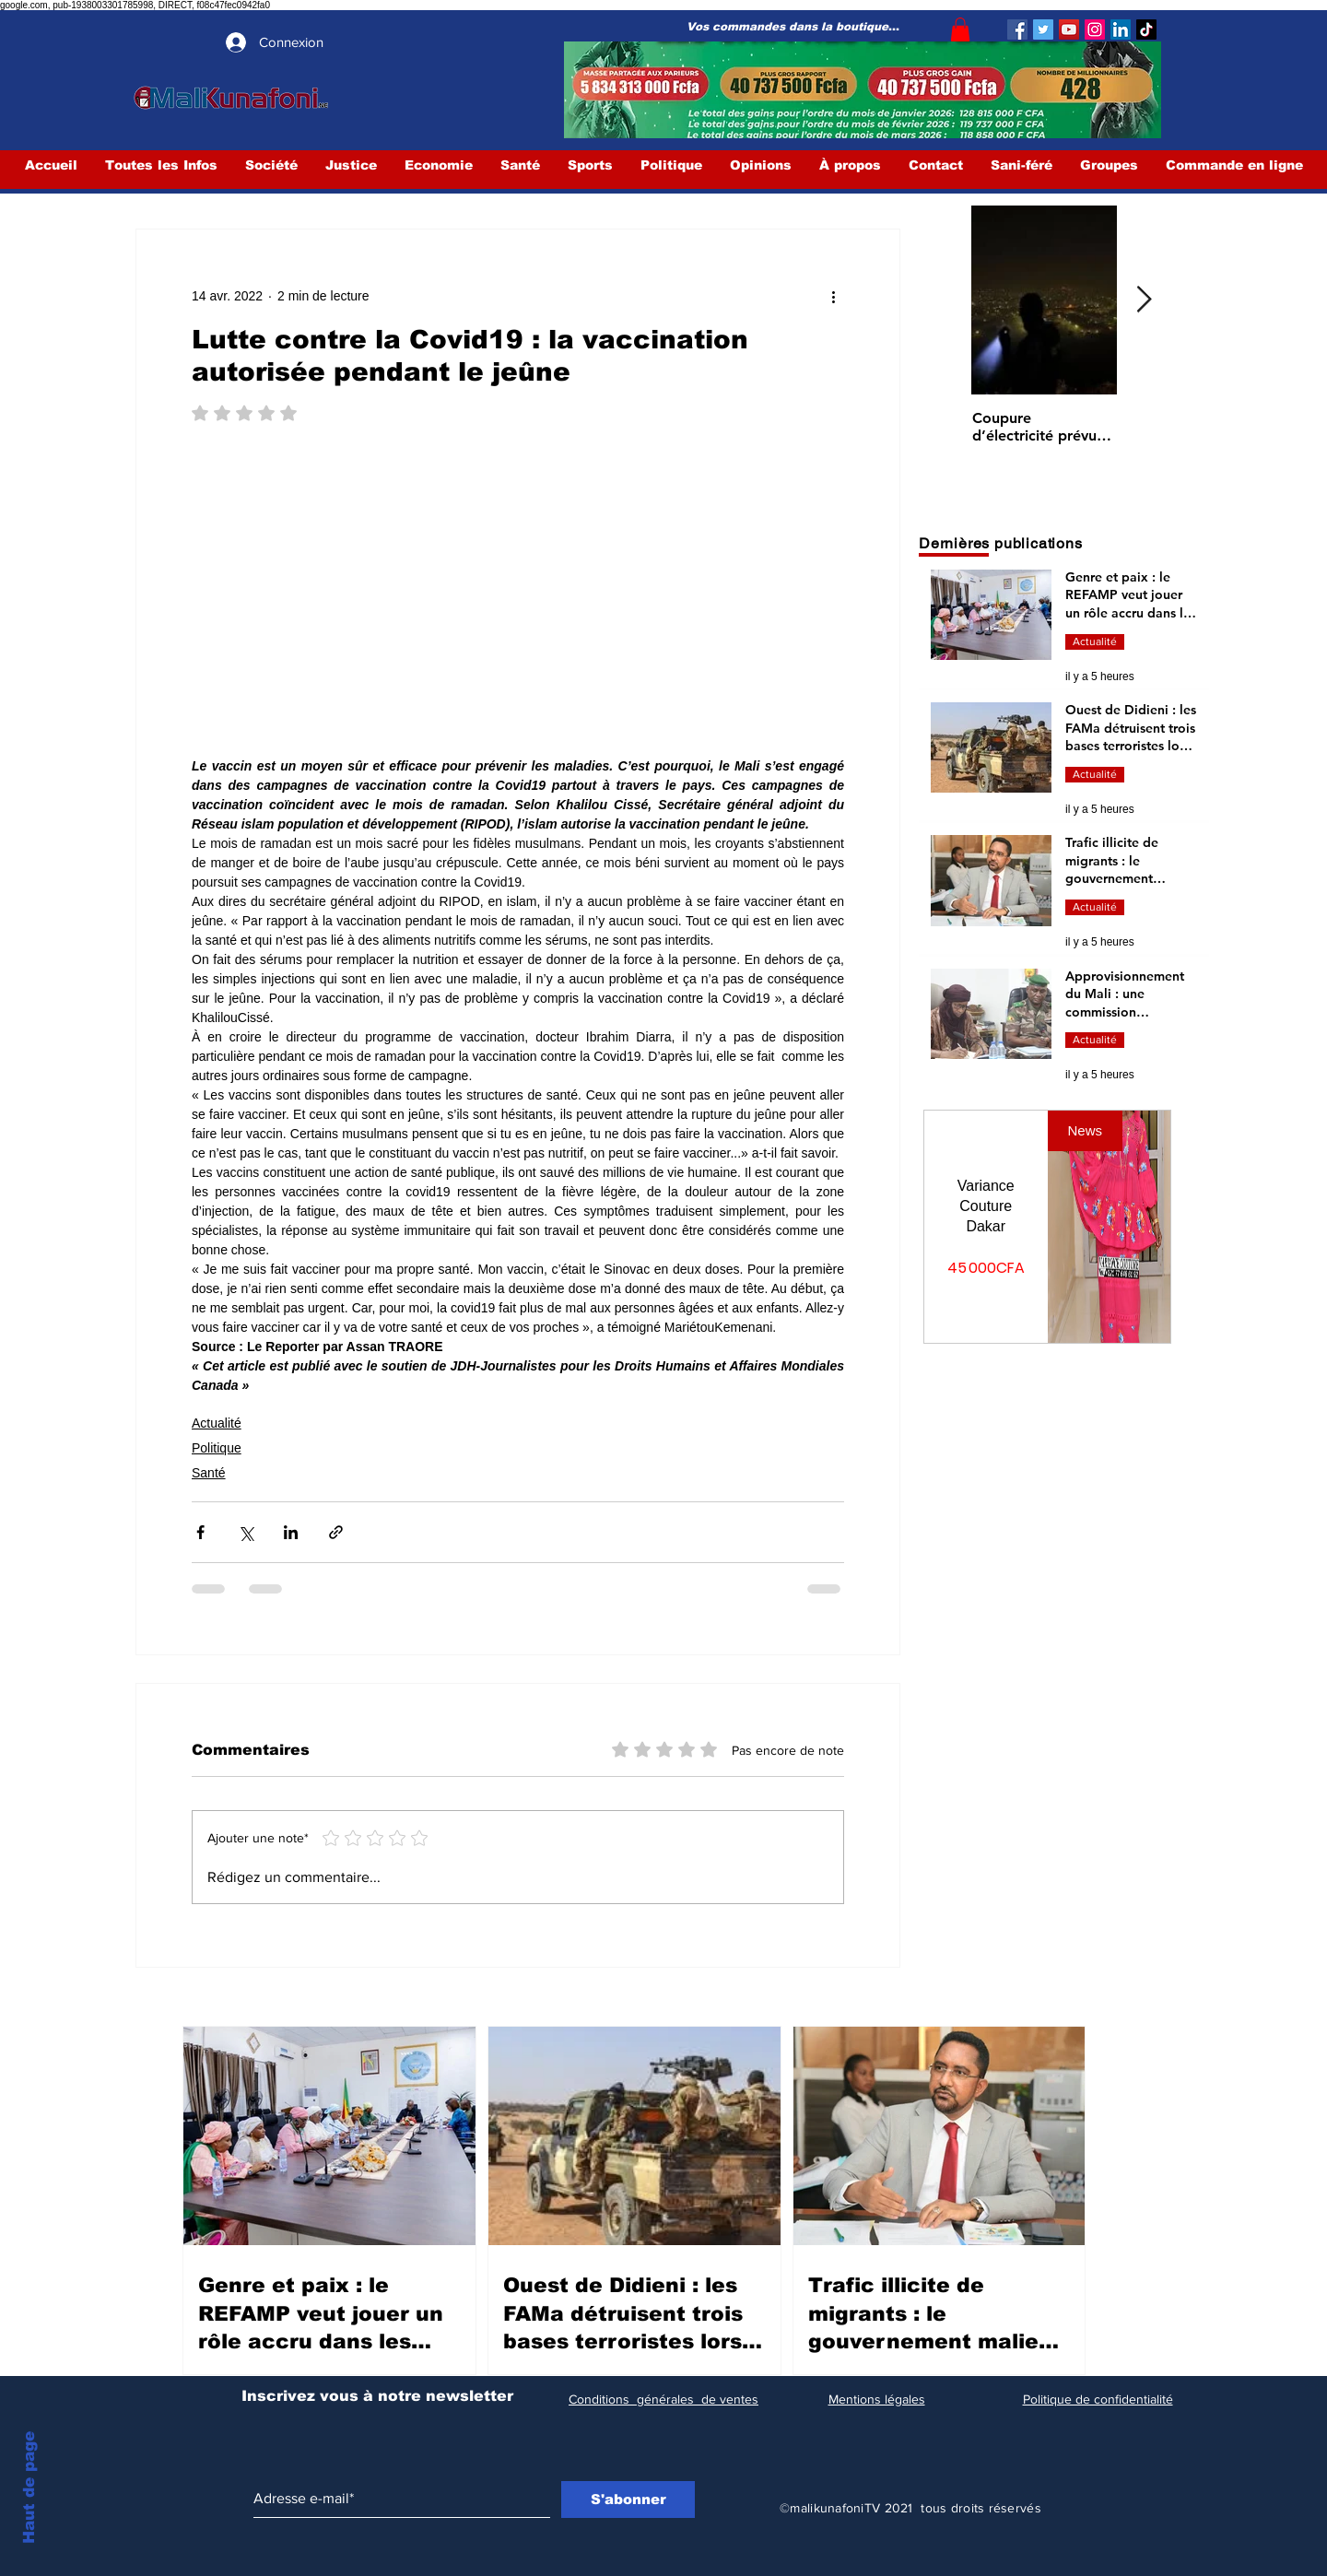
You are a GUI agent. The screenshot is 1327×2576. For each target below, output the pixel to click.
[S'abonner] (628, 2499)
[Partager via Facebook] (200, 1532)
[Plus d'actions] (833, 296)
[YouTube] (1069, 29)
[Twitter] (1043, 29)
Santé (209, 1472)
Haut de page (29, 2487)
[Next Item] (1143, 301)
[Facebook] (1017, 29)
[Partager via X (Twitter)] (245, 1532)
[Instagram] (1095, 29)
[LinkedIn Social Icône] (1120, 29)
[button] (960, 29)
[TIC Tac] (1146, 29)
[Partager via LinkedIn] (290, 1532)
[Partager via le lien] (336, 1532)
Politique (216, 1448)
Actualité (216, 1423)
